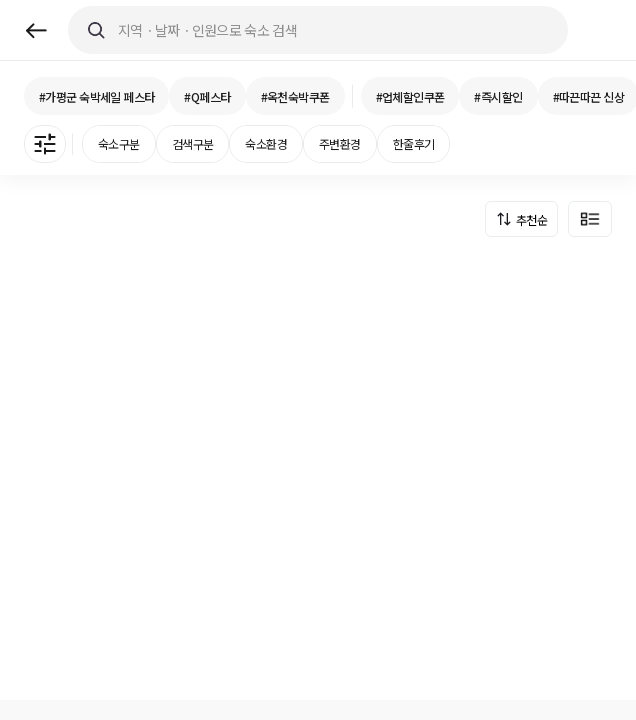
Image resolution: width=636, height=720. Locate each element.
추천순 (531, 219)
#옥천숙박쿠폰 (295, 96)
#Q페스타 (207, 96)
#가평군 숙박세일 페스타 (96, 96)
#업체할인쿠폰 (410, 96)
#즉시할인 (498, 96)
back (36, 31)
